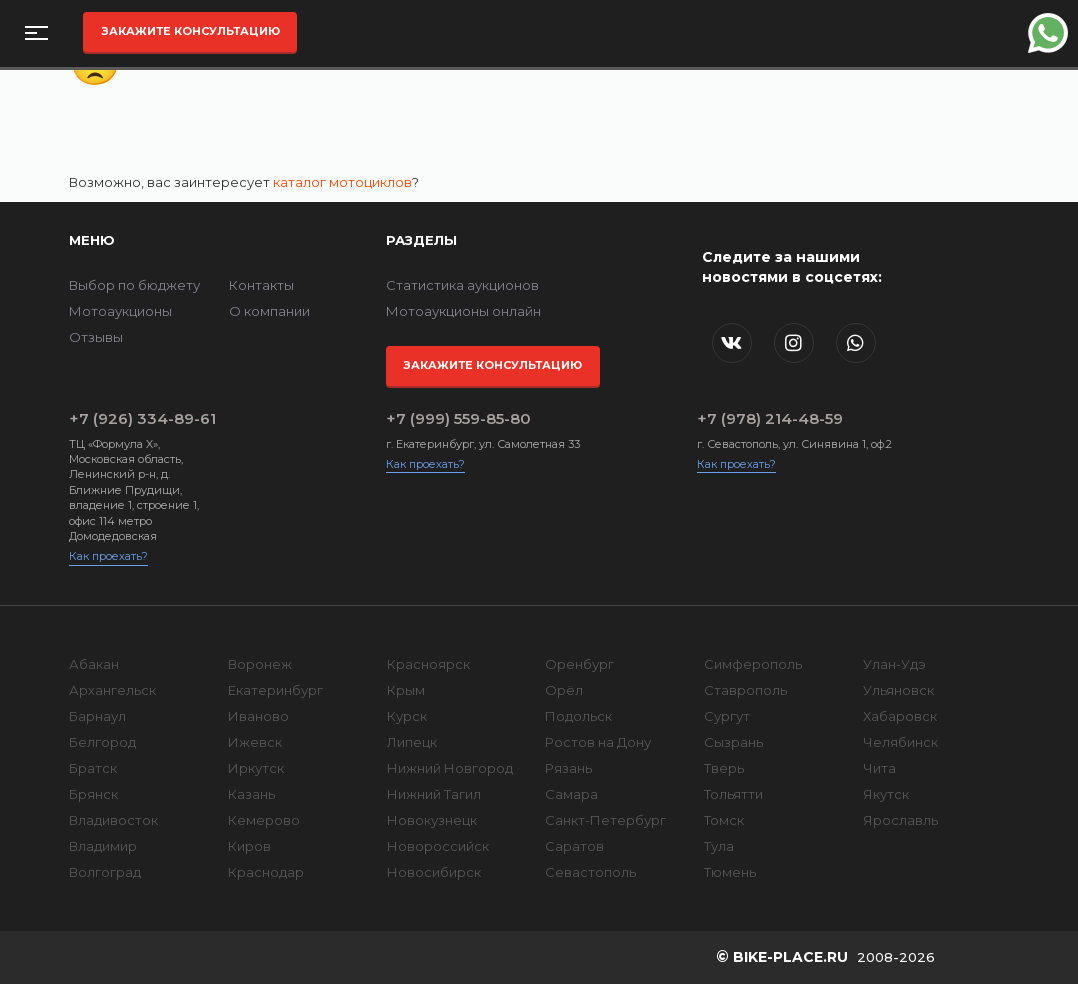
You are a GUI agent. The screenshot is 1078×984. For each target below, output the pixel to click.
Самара (571, 794)
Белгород (102, 742)
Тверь (724, 768)
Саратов (574, 846)
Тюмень (730, 872)
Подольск (578, 716)
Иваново (258, 716)
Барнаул (97, 716)
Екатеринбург (275, 690)
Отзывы (96, 337)
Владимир (103, 846)
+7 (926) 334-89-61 (142, 418)
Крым (406, 690)
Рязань (568, 768)
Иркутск (256, 768)
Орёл (564, 690)
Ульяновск (898, 690)
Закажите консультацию (190, 31)
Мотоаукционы (120, 311)
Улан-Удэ (894, 664)
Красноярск (428, 664)
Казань (251, 794)
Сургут (727, 716)
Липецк (412, 742)
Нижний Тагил (434, 794)
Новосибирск (434, 872)
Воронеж (260, 664)
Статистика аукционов (462, 285)
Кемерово (264, 820)
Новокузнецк (432, 820)
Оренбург (579, 664)
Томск (724, 820)
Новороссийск (438, 846)
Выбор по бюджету (134, 285)
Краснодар (266, 872)
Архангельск (112, 690)
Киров (249, 846)
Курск (407, 716)
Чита (879, 768)
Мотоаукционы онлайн (463, 311)
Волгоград (105, 872)
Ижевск (255, 742)
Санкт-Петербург (605, 820)
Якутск (886, 794)
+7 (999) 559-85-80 (458, 418)
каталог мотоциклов (342, 182)
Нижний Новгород (450, 768)
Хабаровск (900, 716)
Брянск (93, 794)
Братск (93, 768)
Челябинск (900, 742)
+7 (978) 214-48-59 (770, 418)
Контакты (261, 285)
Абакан (94, 664)
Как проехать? (108, 556)
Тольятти (733, 794)
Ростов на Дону (598, 742)
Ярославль (900, 820)
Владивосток (113, 820)
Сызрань (733, 742)
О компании (269, 311)
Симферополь (753, 664)
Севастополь (590, 872)
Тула (719, 846)
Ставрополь (745, 690)
